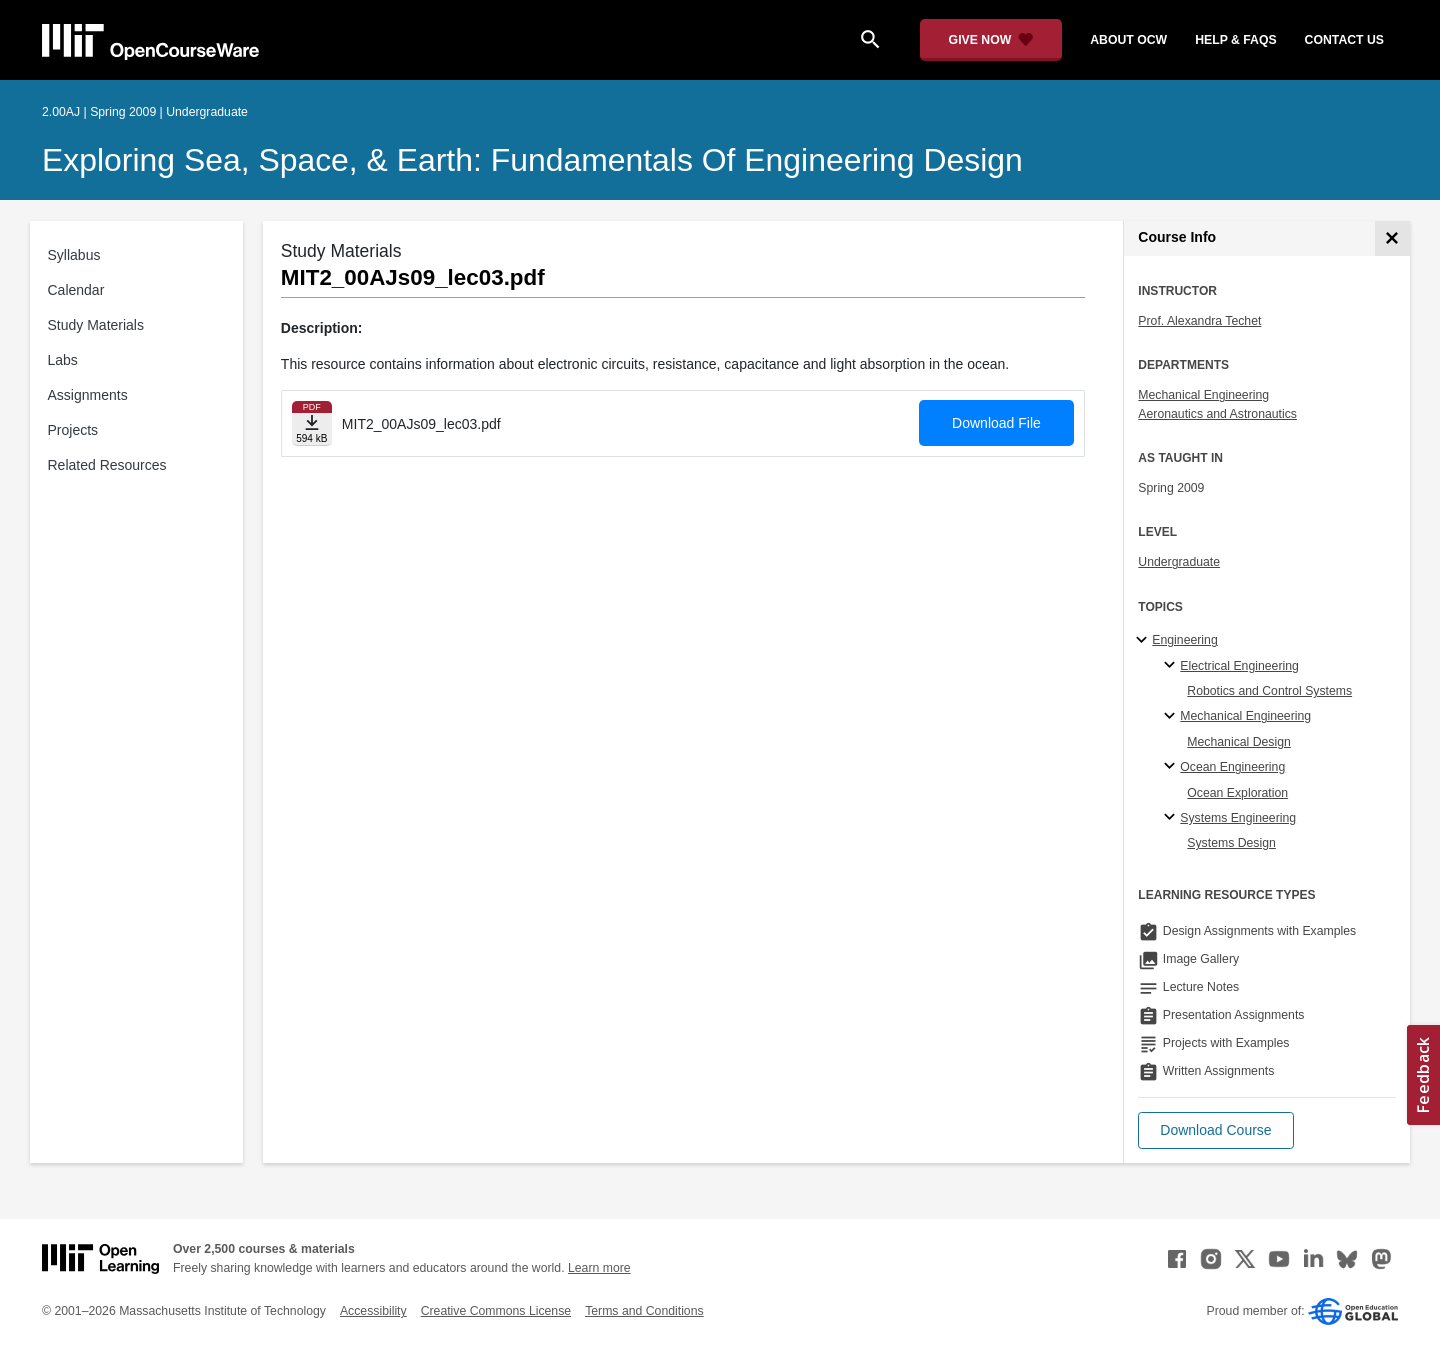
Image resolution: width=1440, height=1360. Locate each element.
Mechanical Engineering (1203, 395)
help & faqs (1235, 40)
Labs (63, 360)
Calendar (76, 290)
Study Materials (96, 325)
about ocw (1128, 40)
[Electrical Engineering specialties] (1172, 666)
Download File (996, 423)
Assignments (88, 395)
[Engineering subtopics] (1144, 641)
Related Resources (107, 465)
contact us (1344, 40)
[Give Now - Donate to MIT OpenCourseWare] (991, 40)
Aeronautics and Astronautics (1217, 414)
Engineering (1184, 640)
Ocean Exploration (1237, 793)
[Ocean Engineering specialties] (1172, 767)
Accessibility (373, 1311)
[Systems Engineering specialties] (1172, 818)
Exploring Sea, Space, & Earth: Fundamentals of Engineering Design (532, 160)
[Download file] (312, 423)
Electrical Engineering (1239, 666)
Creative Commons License (496, 1311)
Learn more (599, 1268)
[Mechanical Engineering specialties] (1172, 717)
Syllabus (74, 255)
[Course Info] (1392, 238)
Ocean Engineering (1232, 767)
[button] (1215, 1130)
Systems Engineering (1238, 818)
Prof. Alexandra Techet (1199, 321)
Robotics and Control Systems (1269, 691)
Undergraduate (1179, 562)
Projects (73, 430)
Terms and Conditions (644, 1311)
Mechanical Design (1239, 742)
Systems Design (1231, 843)
